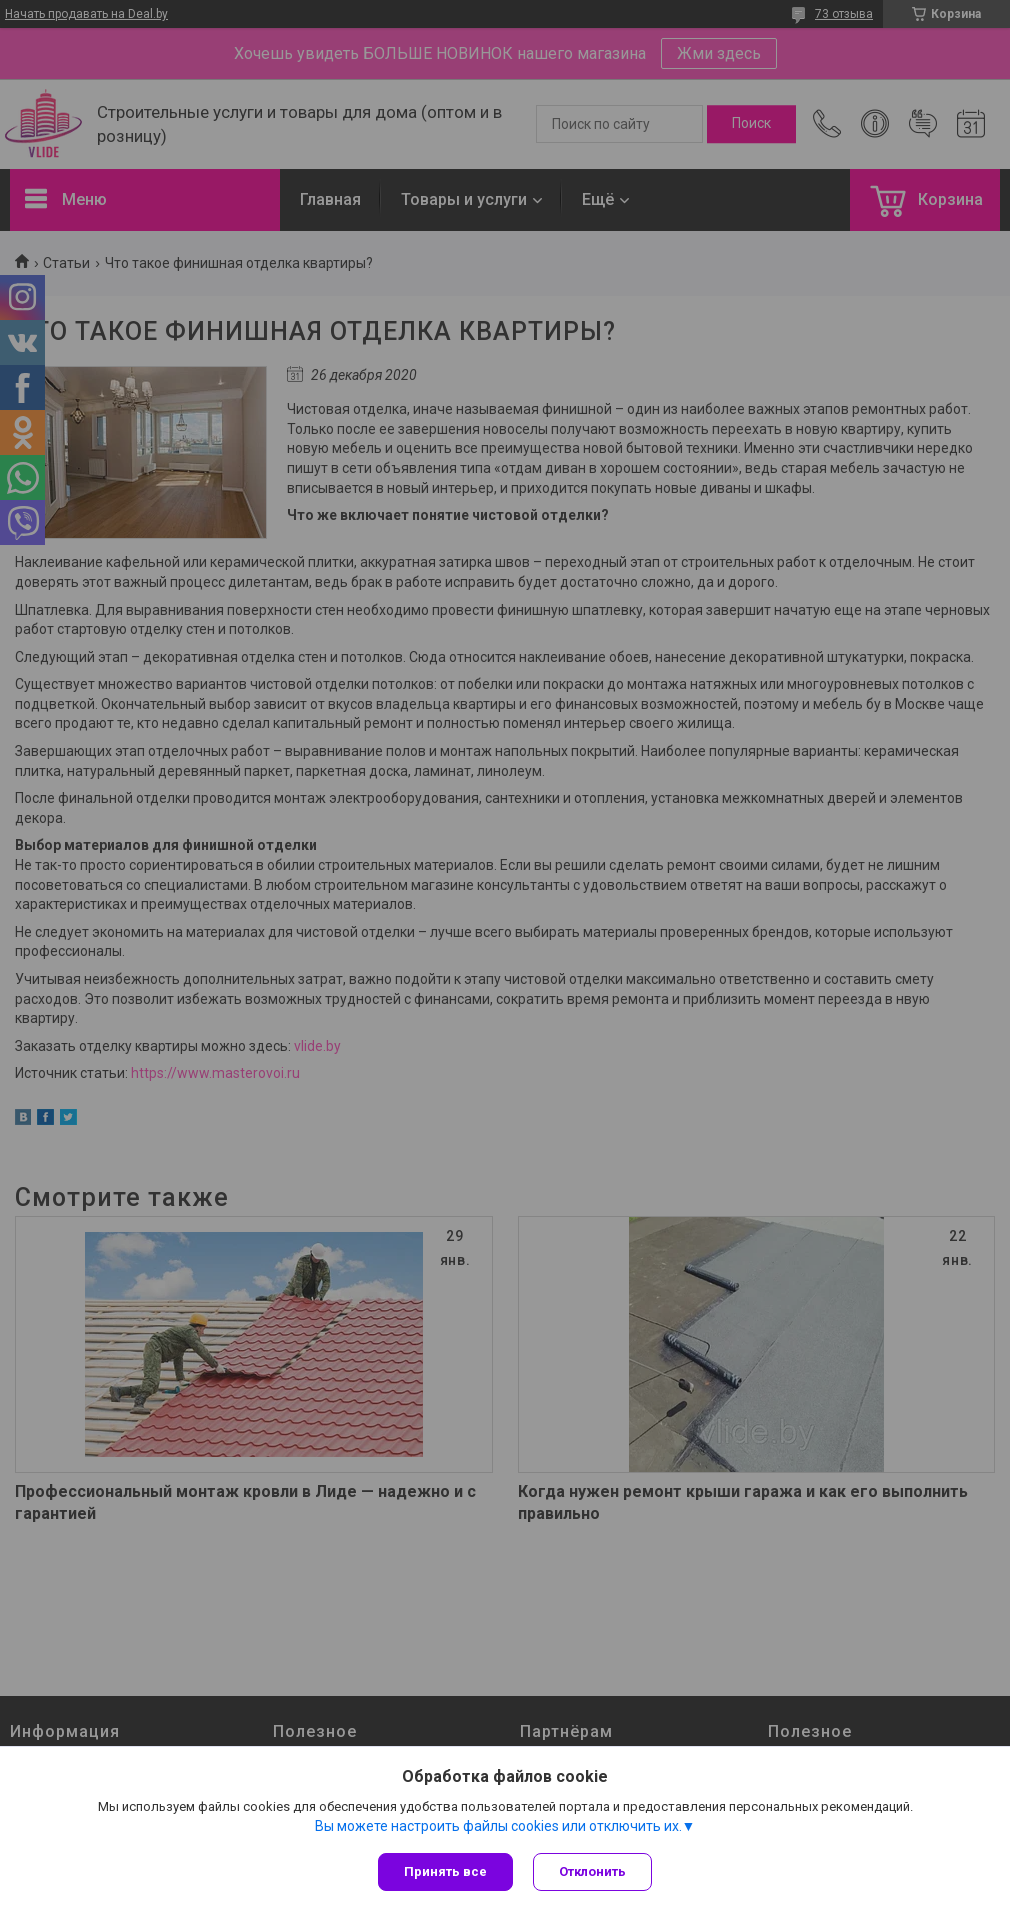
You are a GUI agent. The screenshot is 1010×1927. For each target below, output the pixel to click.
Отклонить (592, 1871)
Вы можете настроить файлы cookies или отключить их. (498, 1826)
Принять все (445, 1871)
